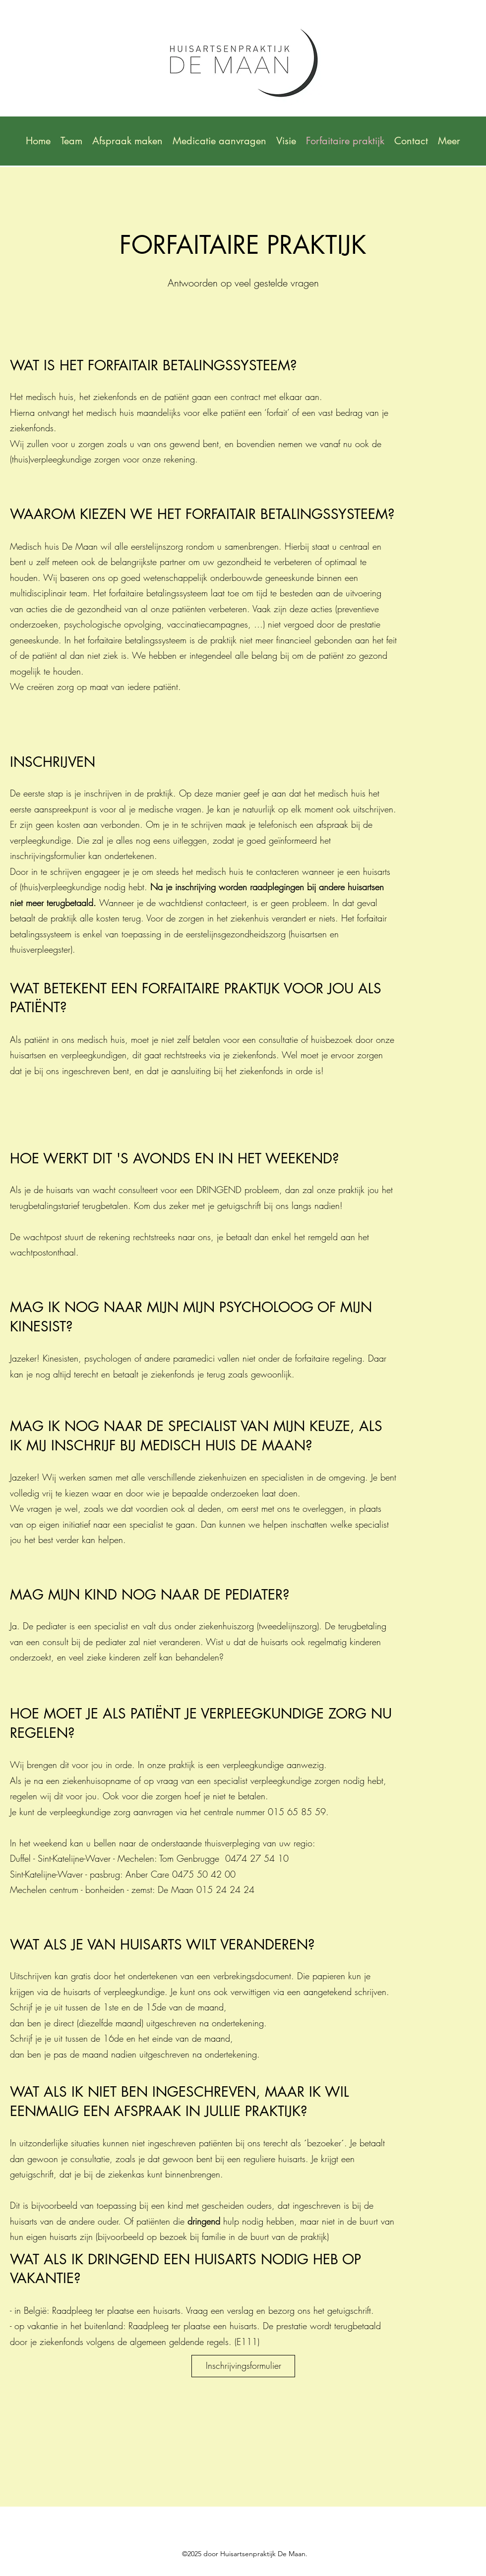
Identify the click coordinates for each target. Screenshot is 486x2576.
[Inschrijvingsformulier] (243, 2366)
